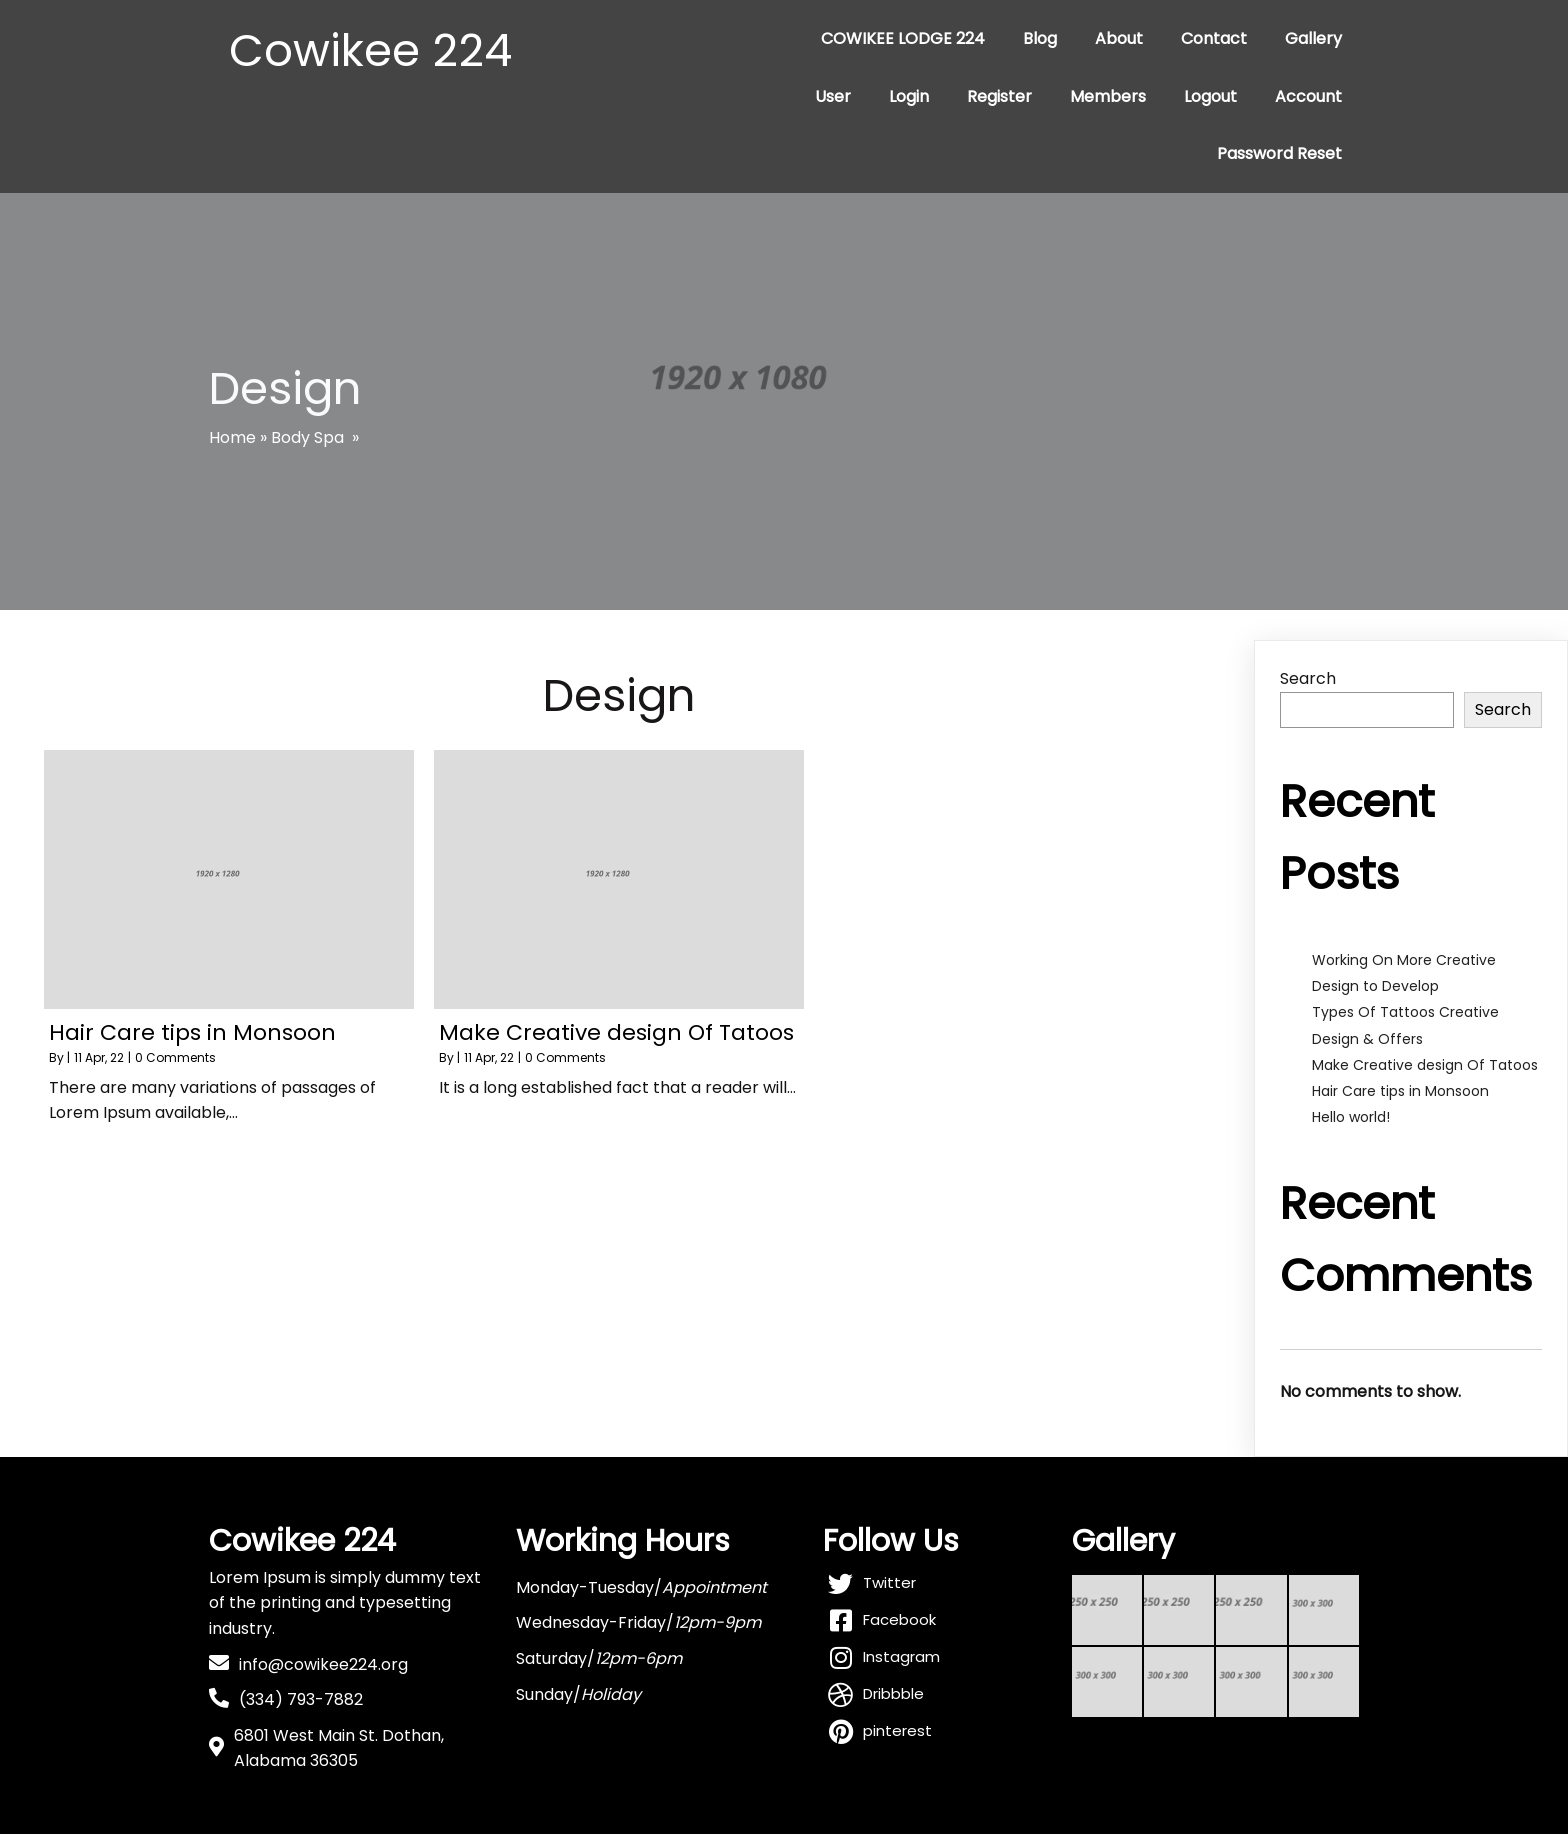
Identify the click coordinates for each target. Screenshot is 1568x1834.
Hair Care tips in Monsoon (1400, 1091)
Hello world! (1351, 1117)
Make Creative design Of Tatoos (1425, 1065)
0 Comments (175, 1057)
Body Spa (307, 437)
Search (1308, 678)
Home (232, 437)
